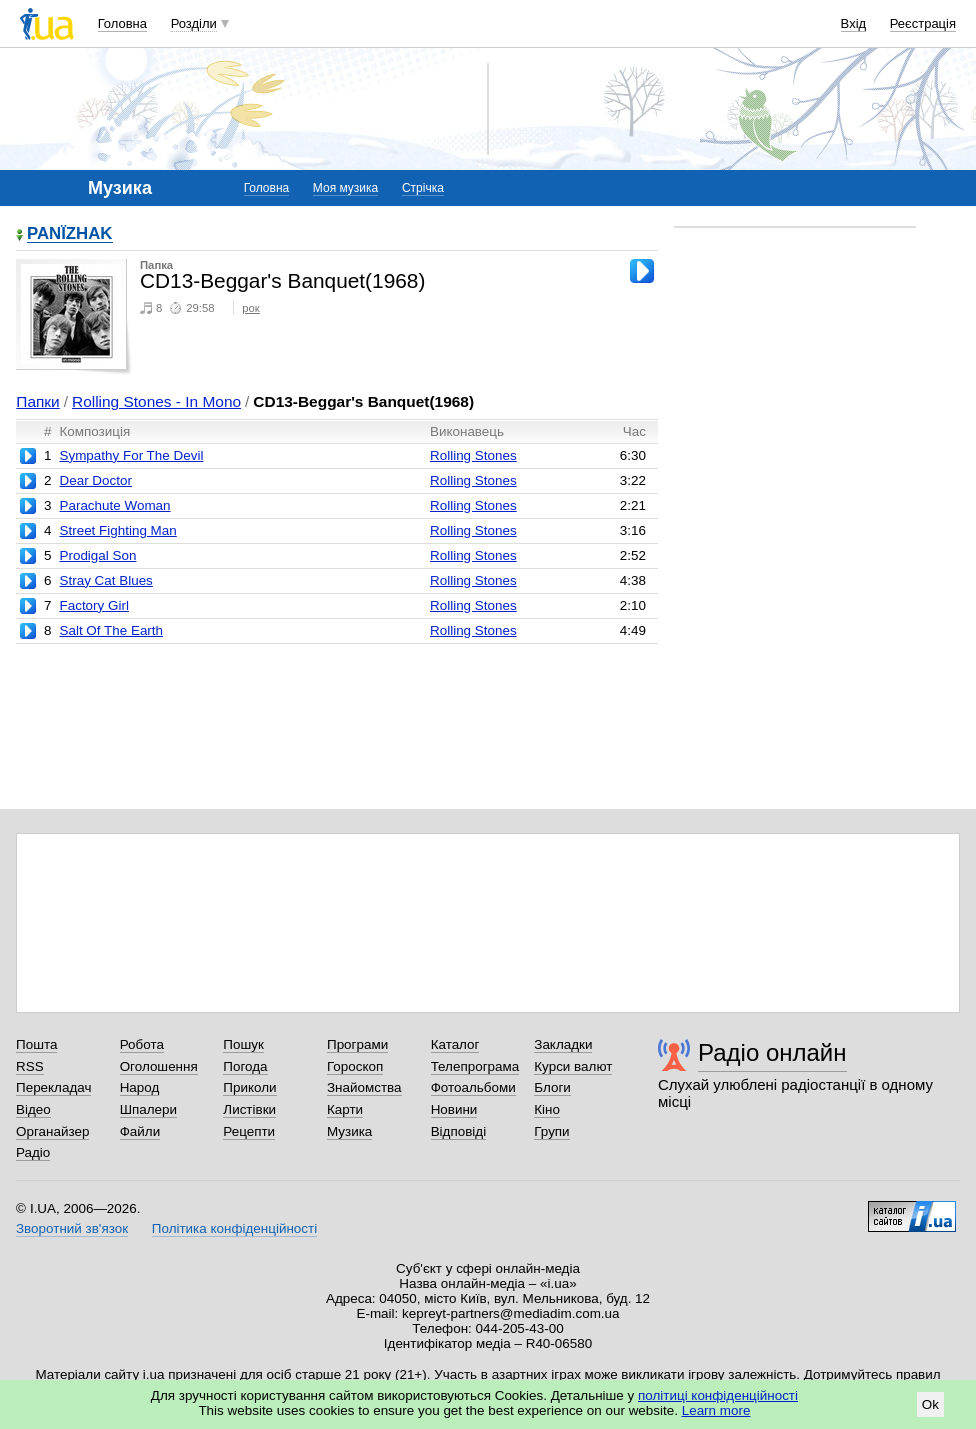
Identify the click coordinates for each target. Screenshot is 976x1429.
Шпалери (148, 1109)
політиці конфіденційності (718, 1395)
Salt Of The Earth (111, 630)
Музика (349, 1131)
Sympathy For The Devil (131, 455)
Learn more (716, 1410)
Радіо (33, 1152)
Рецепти (249, 1131)
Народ (140, 1087)
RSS (30, 1066)
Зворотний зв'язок (72, 1228)
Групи (551, 1131)
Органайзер (52, 1131)
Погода (245, 1066)
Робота (142, 1044)
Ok (930, 1404)
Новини (454, 1109)
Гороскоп (355, 1066)
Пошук (243, 1044)
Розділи (194, 23)
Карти (345, 1109)
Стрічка (423, 188)
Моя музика (345, 188)
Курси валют (573, 1066)
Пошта (36, 1044)
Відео (33, 1109)
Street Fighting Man (117, 530)
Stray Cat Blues (105, 580)
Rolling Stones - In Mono (156, 401)
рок (250, 308)
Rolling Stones (473, 455)
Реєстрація (923, 23)
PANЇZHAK (70, 234)
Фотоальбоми (473, 1087)
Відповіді (459, 1131)
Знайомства (364, 1087)
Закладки (563, 1044)
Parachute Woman (114, 505)
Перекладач (53, 1087)
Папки (37, 401)
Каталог (455, 1044)
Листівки (249, 1109)
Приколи (249, 1087)
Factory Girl (93, 605)
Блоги (552, 1087)
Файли (140, 1131)
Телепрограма (475, 1066)
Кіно (547, 1109)
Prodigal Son (97, 555)
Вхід (854, 23)
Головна (122, 23)
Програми (357, 1044)
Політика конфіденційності (234, 1228)
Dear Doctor (95, 480)
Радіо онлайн (772, 1052)
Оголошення (159, 1066)
